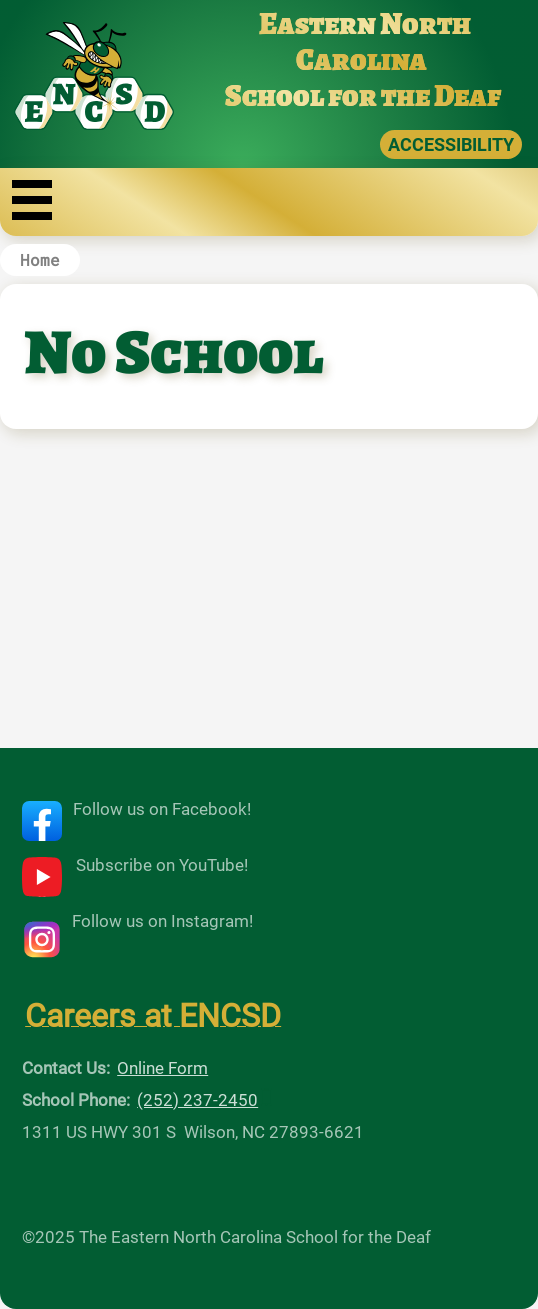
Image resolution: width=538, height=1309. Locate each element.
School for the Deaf (363, 96)
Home (40, 259)
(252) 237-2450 (197, 1100)
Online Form (162, 1068)
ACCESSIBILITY (451, 144)
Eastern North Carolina (365, 42)
